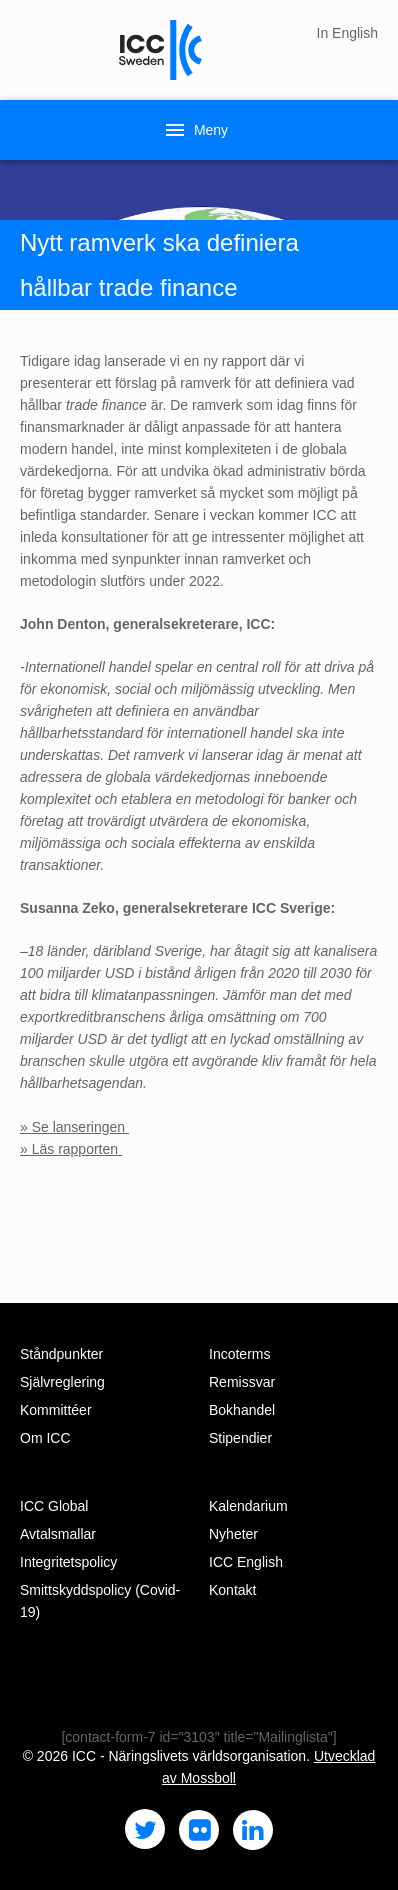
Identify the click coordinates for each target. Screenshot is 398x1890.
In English (347, 33)
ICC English (246, 1562)
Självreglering (62, 1382)
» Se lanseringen (74, 1127)
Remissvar (242, 1382)
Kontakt (232, 1590)
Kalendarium (248, 1506)
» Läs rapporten (71, 1149)
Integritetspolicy (68, 1562)
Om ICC (45, 1438)
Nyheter (233, 1534)
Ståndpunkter (61, 1354)
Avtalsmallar (58, 1534)
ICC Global (54, 1506)
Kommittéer (56, 1410)
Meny (195, 130)
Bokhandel (242, 1410)
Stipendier (240, 1438)
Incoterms (239, 1354)
